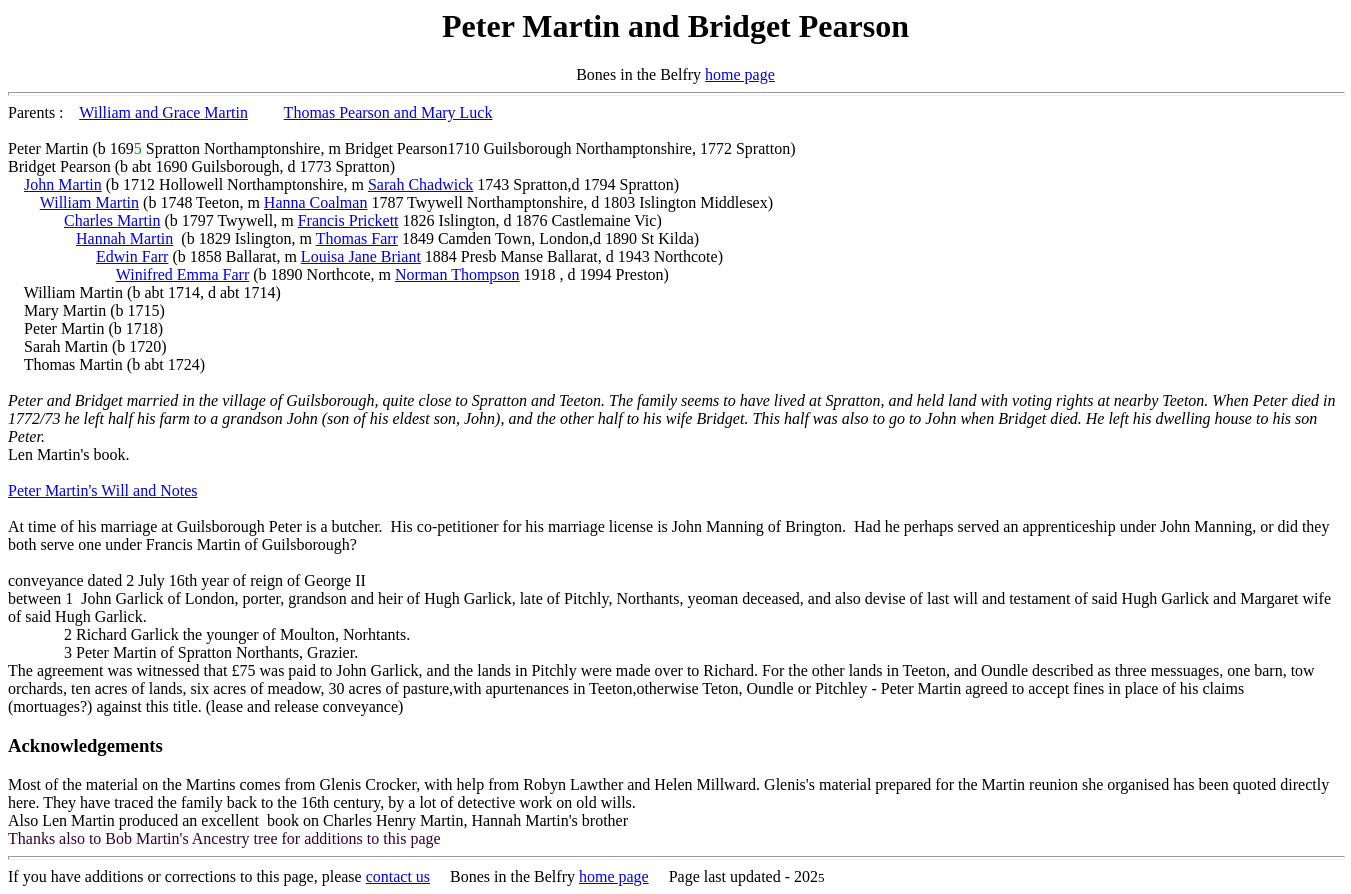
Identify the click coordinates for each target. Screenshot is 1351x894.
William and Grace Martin (163, 112)
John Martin (63, 184)
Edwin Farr (132, 256)
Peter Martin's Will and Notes (102, 490)
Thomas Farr (357, 238)
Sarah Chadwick (420, 184)
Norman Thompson (457, 274)
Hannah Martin (124, 238)
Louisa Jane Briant (361, 256)
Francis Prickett (348, 220)
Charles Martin (112, 220)
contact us (398, 876)
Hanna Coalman (316, 202)
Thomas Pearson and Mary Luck (388, 112)
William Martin (89, 202)
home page (740, 74)
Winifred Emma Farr (183, 274)
